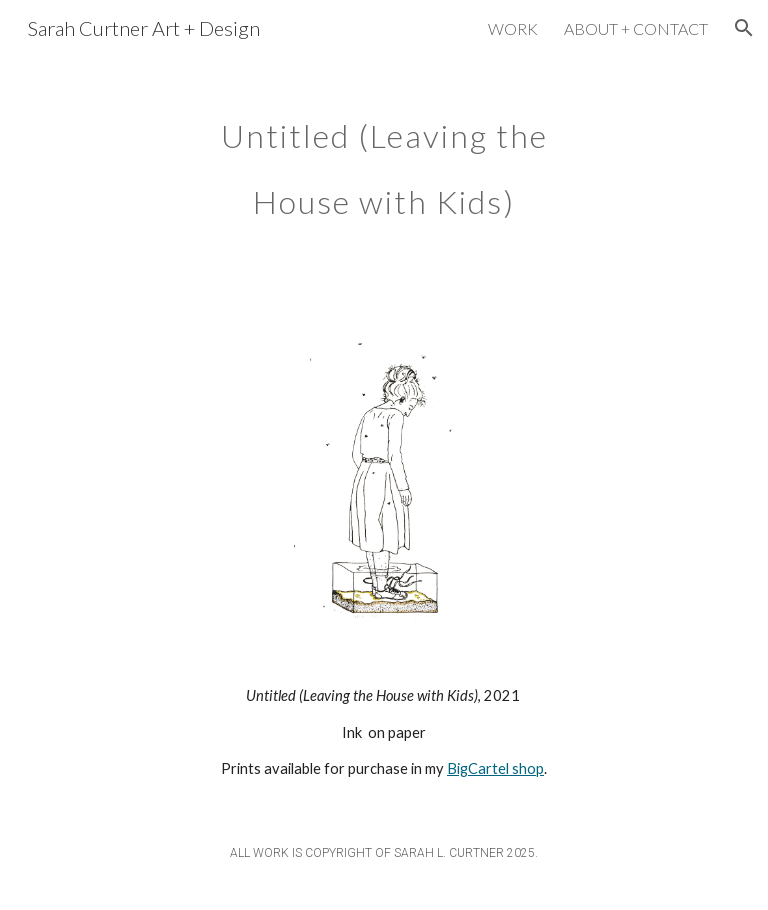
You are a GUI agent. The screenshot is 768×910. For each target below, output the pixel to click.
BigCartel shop (495, 768)
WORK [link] (513, 28)
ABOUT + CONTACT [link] (636, 28)
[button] (744, 28)
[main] (383, 158)
